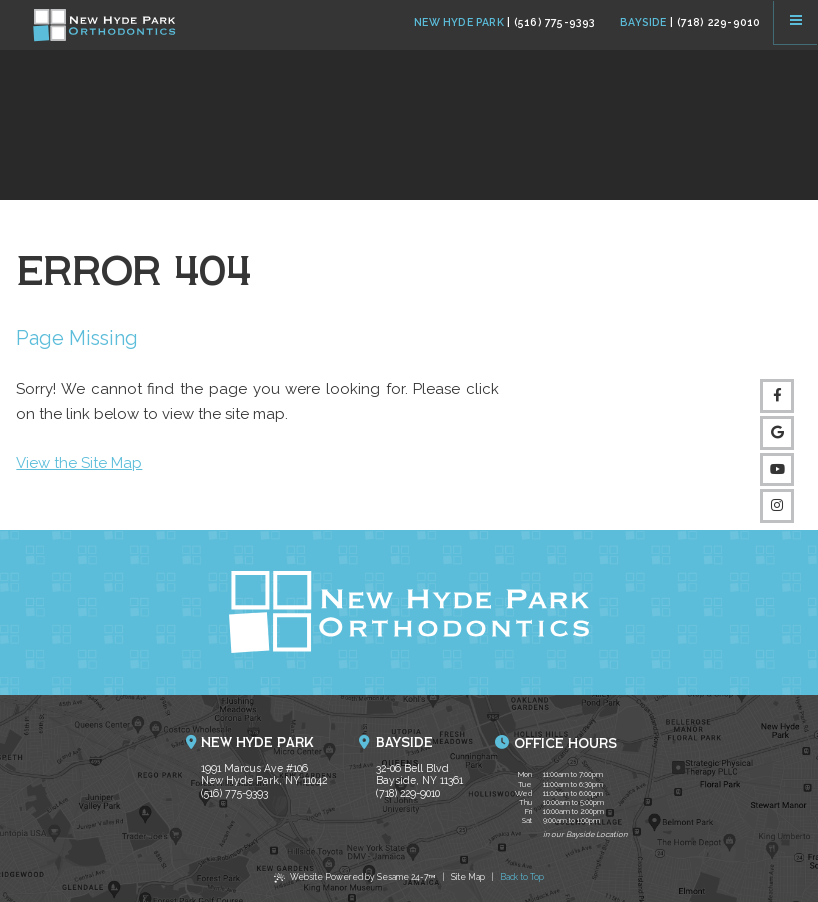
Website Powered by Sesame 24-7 (354, 879)
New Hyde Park (459, 22)
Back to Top (522, 877)
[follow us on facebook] (777, 396)
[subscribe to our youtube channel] (777, 470)
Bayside (643, 22)
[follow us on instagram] (777, 506)
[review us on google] (777, 433)
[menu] (796, 22)
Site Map (468, 877)
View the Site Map (79, 463)
